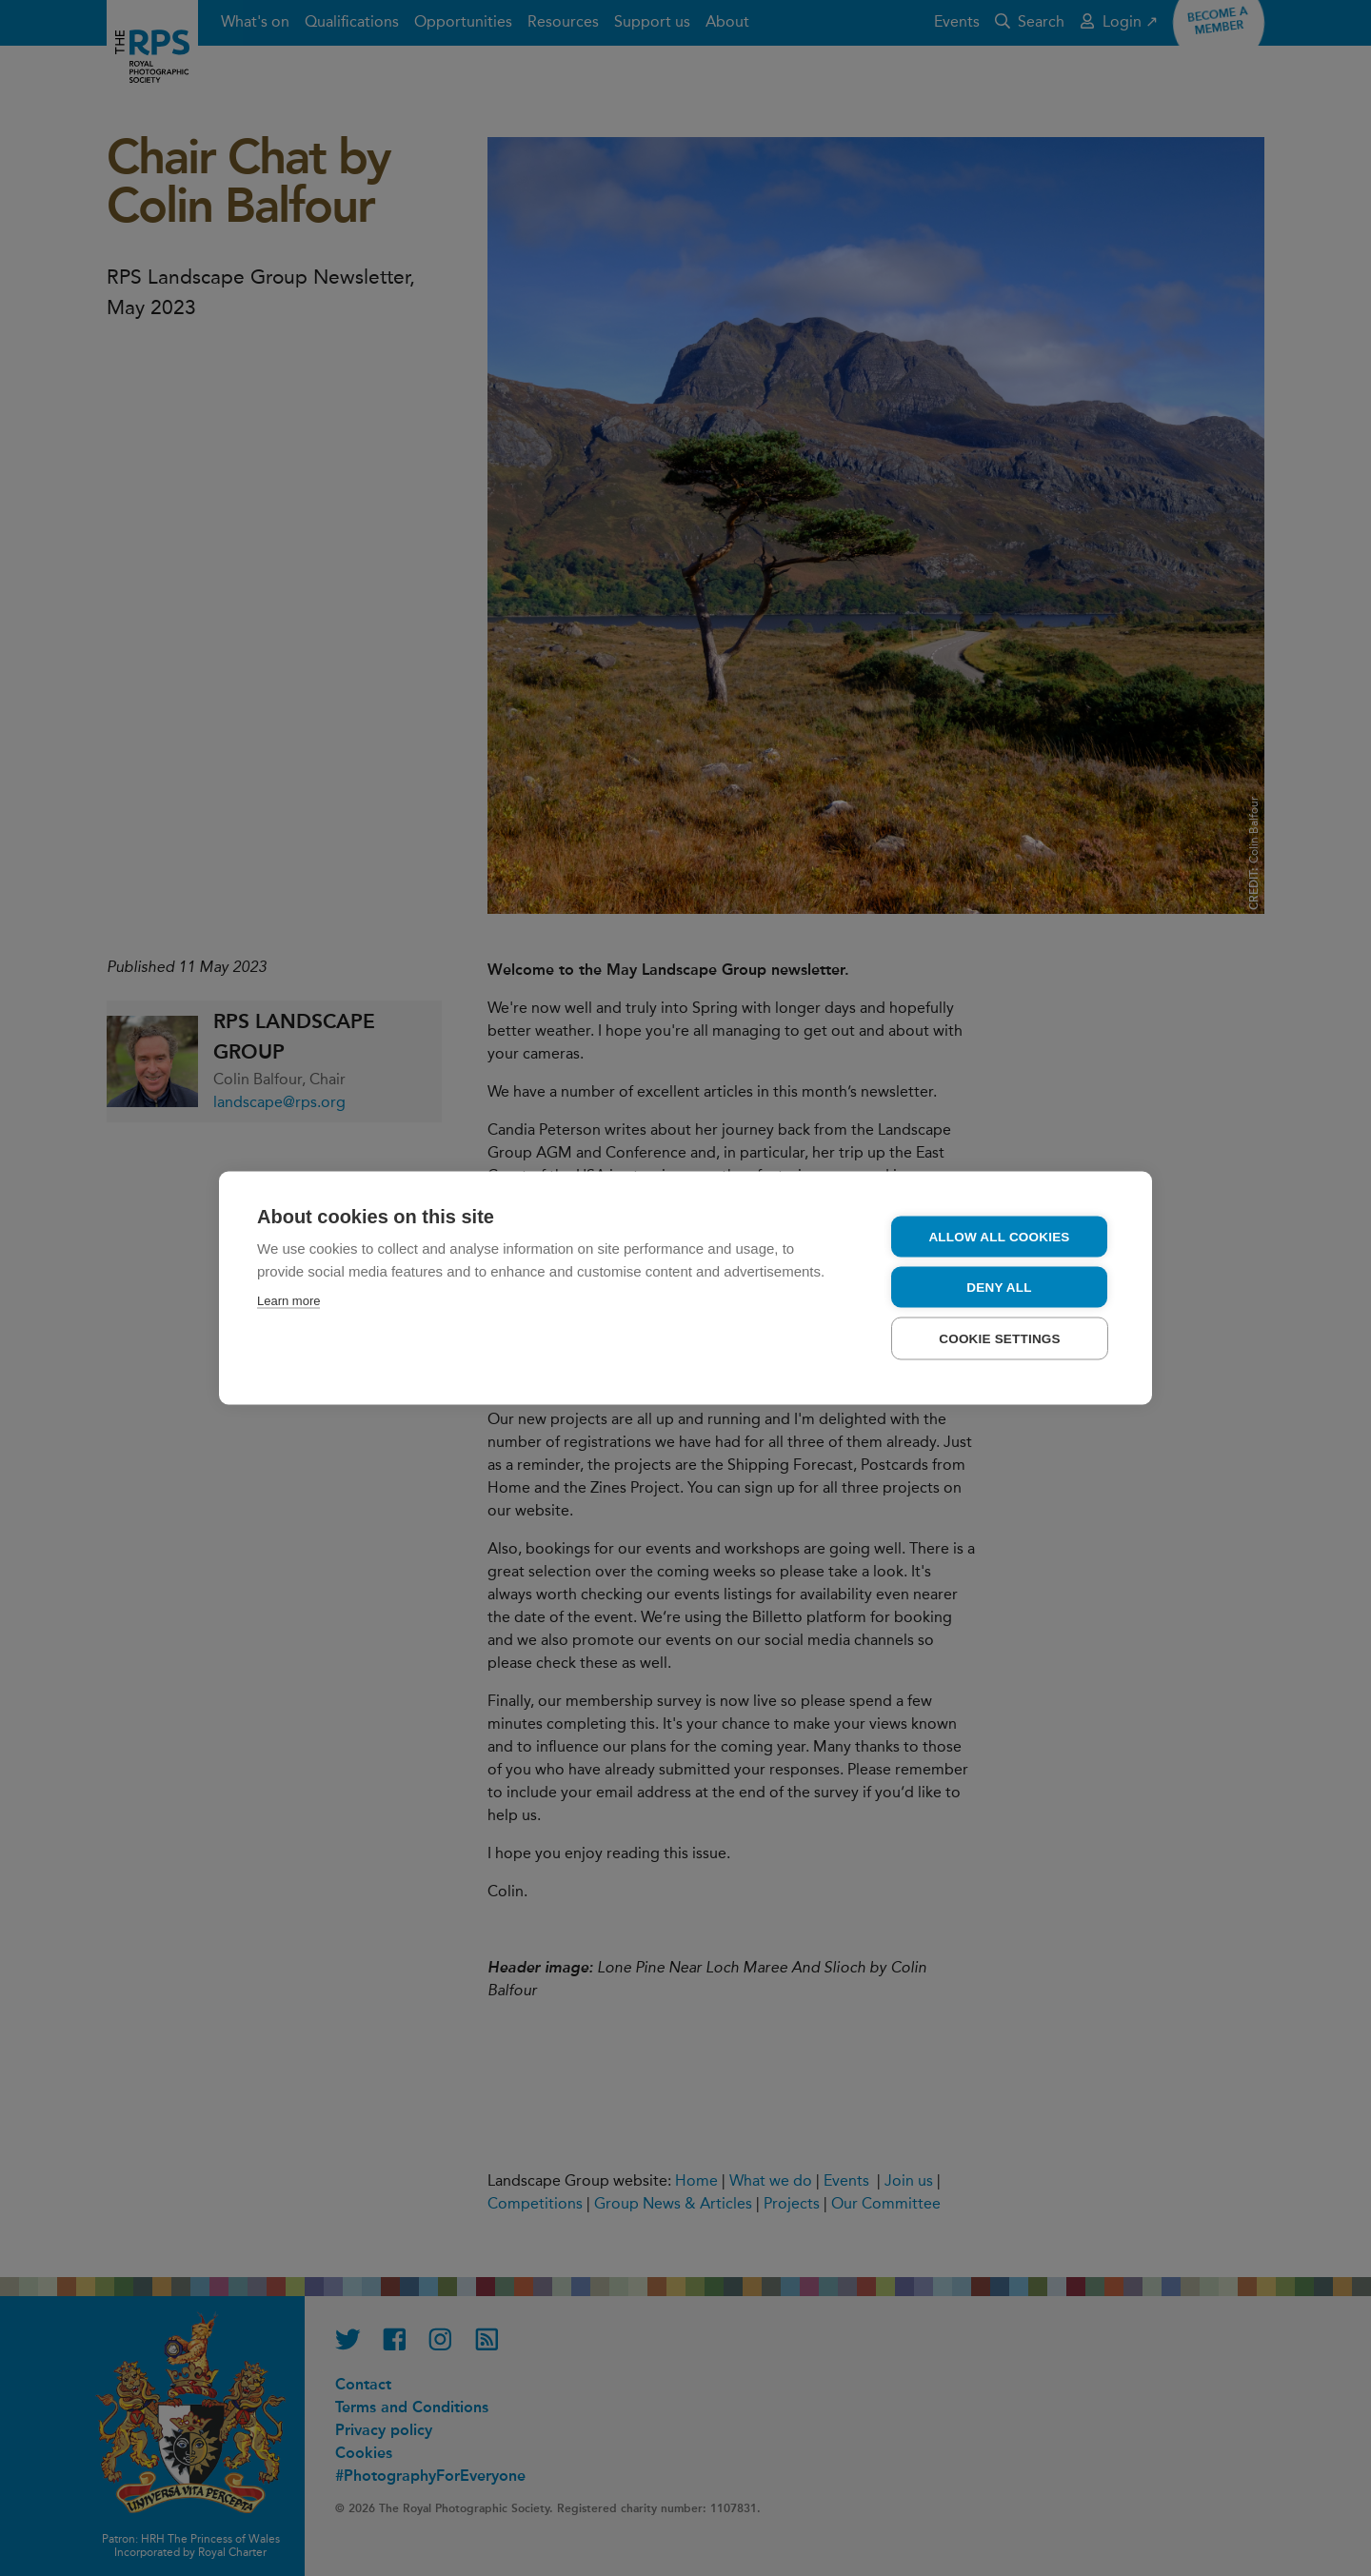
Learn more (288, 1301)
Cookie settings (1000, 1339)
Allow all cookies (998, 1237)
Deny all (998, 1287)
